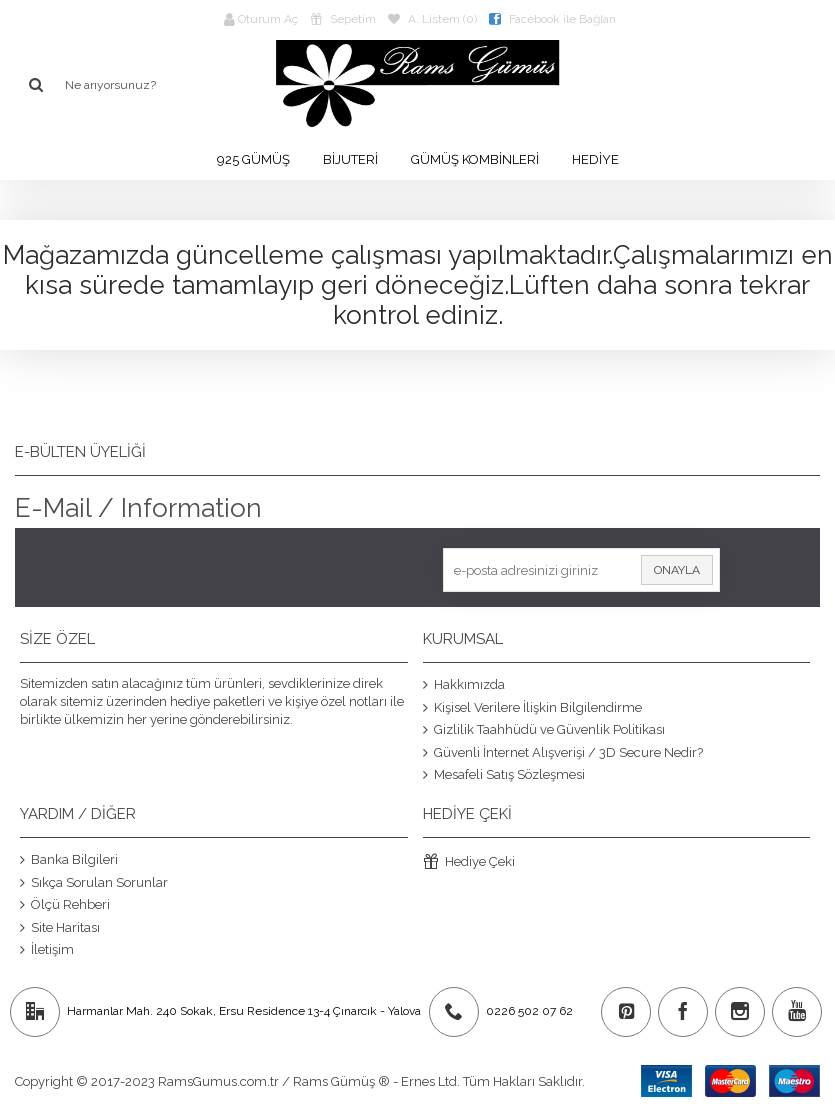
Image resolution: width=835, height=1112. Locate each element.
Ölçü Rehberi (65, 905)
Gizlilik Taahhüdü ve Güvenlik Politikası (544, 730)
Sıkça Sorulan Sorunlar (94, 882)
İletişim (47, 950)
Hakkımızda (464, 685)
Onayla (677, 570)
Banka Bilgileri (69, 860)
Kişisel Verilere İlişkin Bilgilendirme (532, 707)
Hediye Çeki (469, 862)
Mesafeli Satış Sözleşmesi (504, 775)
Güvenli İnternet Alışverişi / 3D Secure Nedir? (563, 752)
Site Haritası (60, 927)
